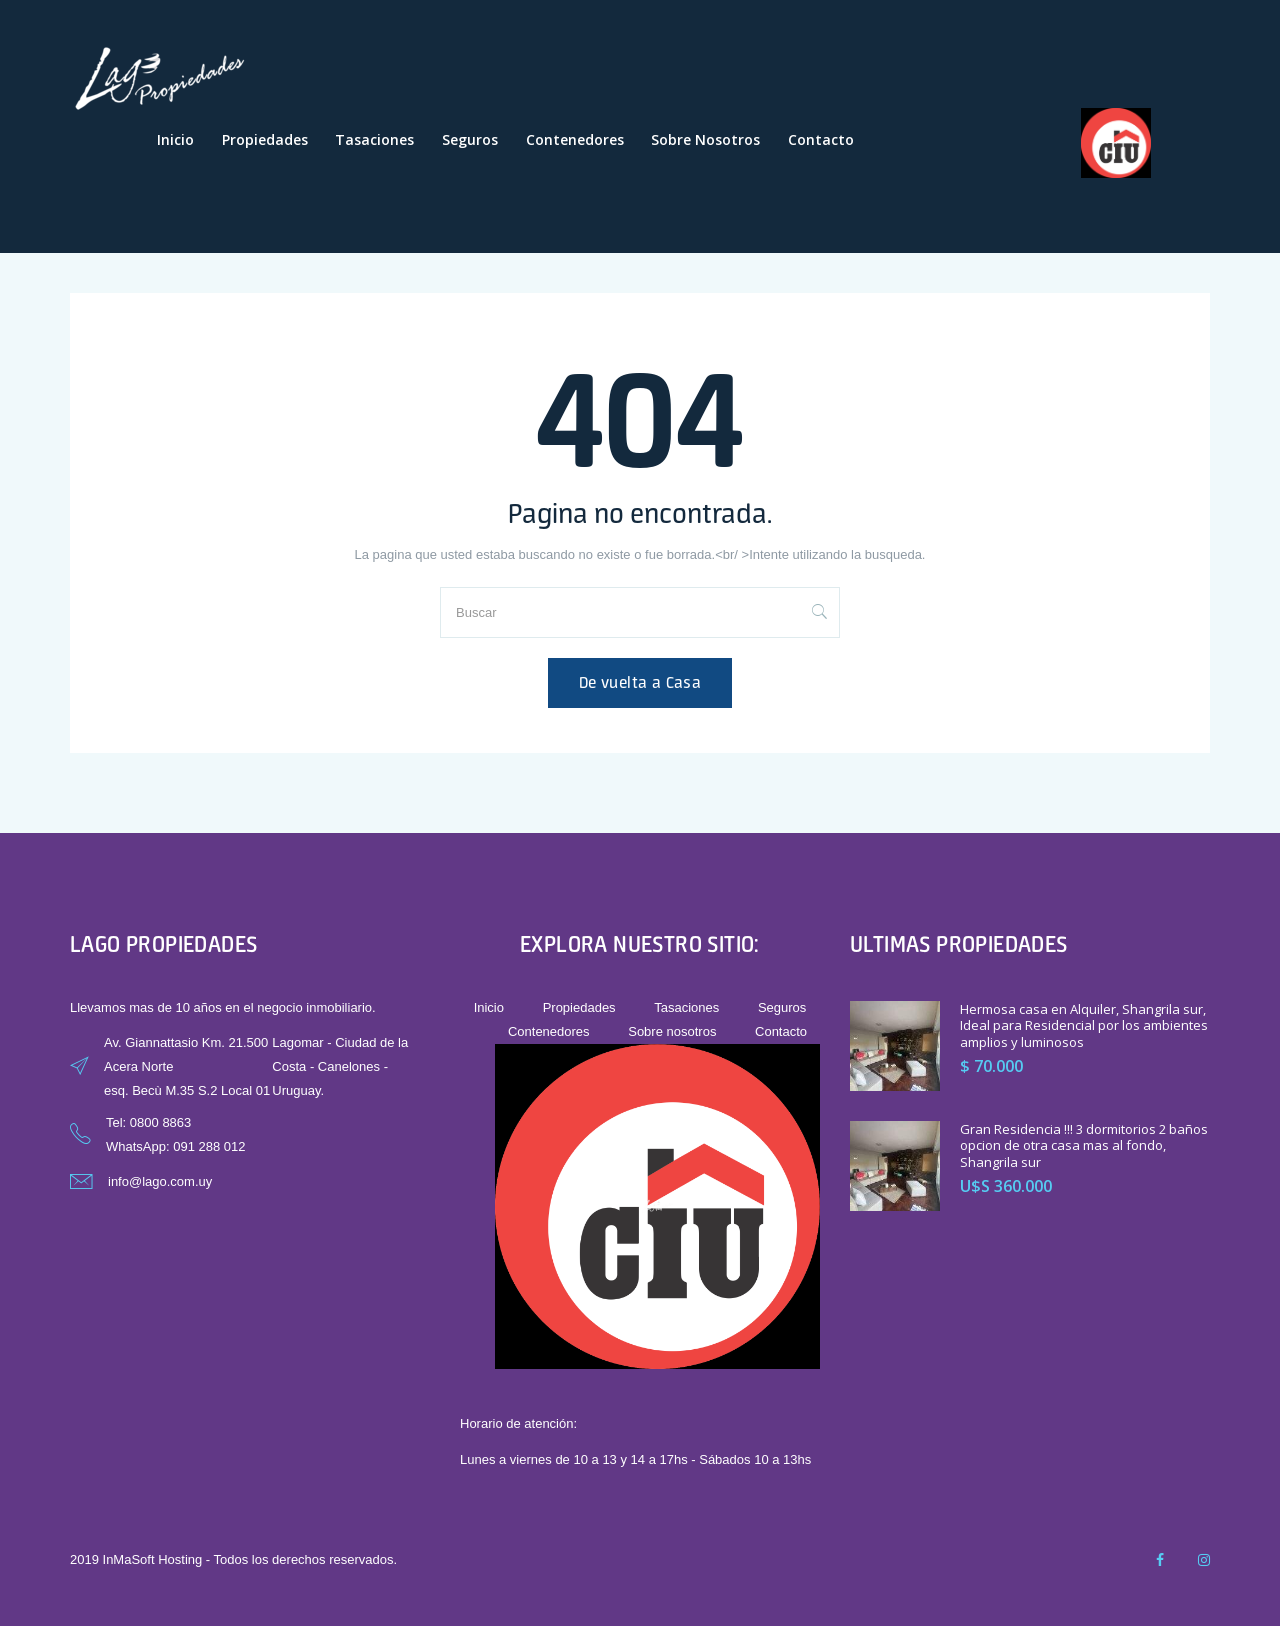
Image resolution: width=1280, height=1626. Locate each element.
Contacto (821, 139)
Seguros (470, 139)
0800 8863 (160, 1122)
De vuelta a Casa (640, 682)
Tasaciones (374, 139)
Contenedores (575, 139)
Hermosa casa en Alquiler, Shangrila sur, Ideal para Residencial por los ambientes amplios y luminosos (1084, 1026)
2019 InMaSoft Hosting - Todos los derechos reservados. (233, 1559)
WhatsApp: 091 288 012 (176, 1146)
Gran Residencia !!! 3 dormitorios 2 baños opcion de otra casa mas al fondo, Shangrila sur (1084, 1146)
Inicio (175, 139)
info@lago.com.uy (160, 1181)
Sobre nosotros (705, 139)
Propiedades (265, 139)
